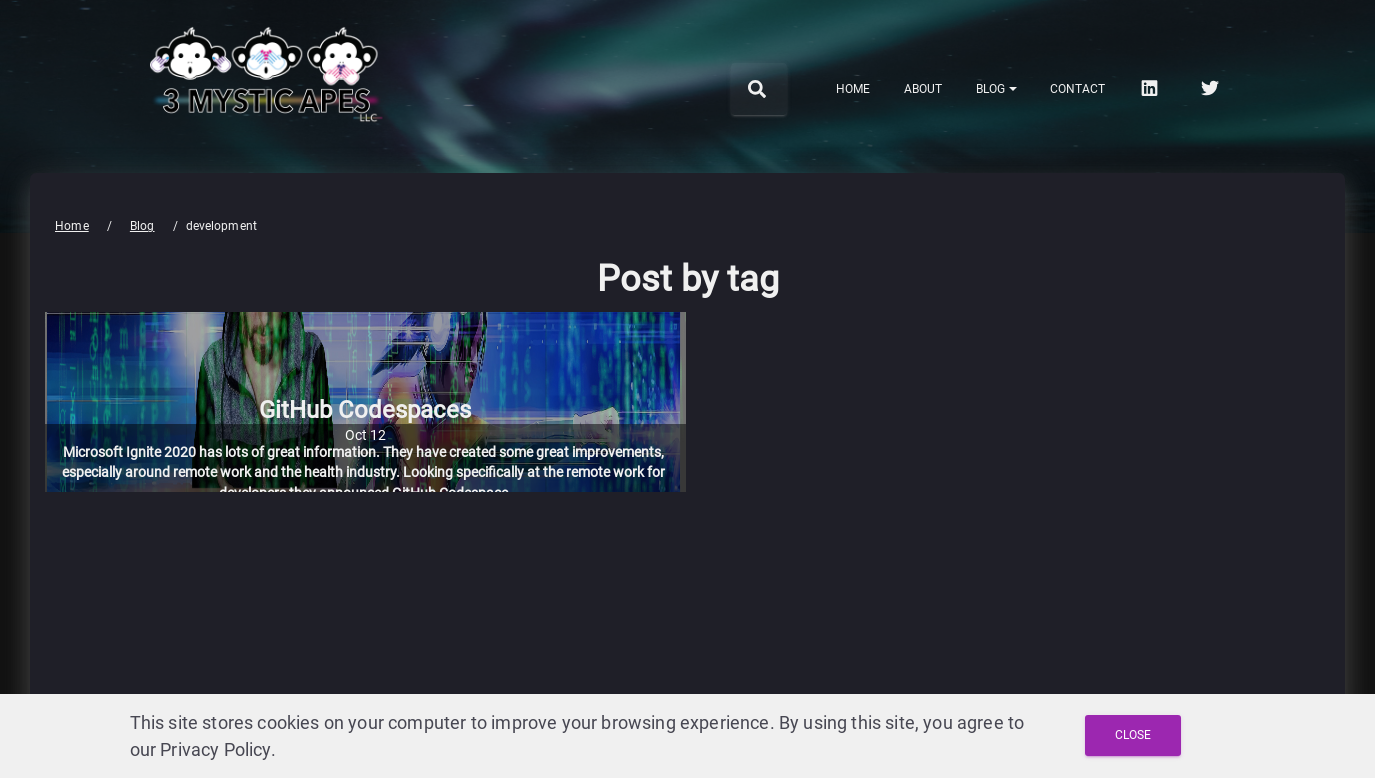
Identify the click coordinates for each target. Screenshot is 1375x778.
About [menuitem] (923, 89)
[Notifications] (996, 89)
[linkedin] (1151, 88)
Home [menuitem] (853, 89)
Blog (142, 226)
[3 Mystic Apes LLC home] (267, 137)
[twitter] (1212, 88)
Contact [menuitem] (1077, 89)
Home (72, 226)
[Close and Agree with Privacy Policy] (1133, 735)
